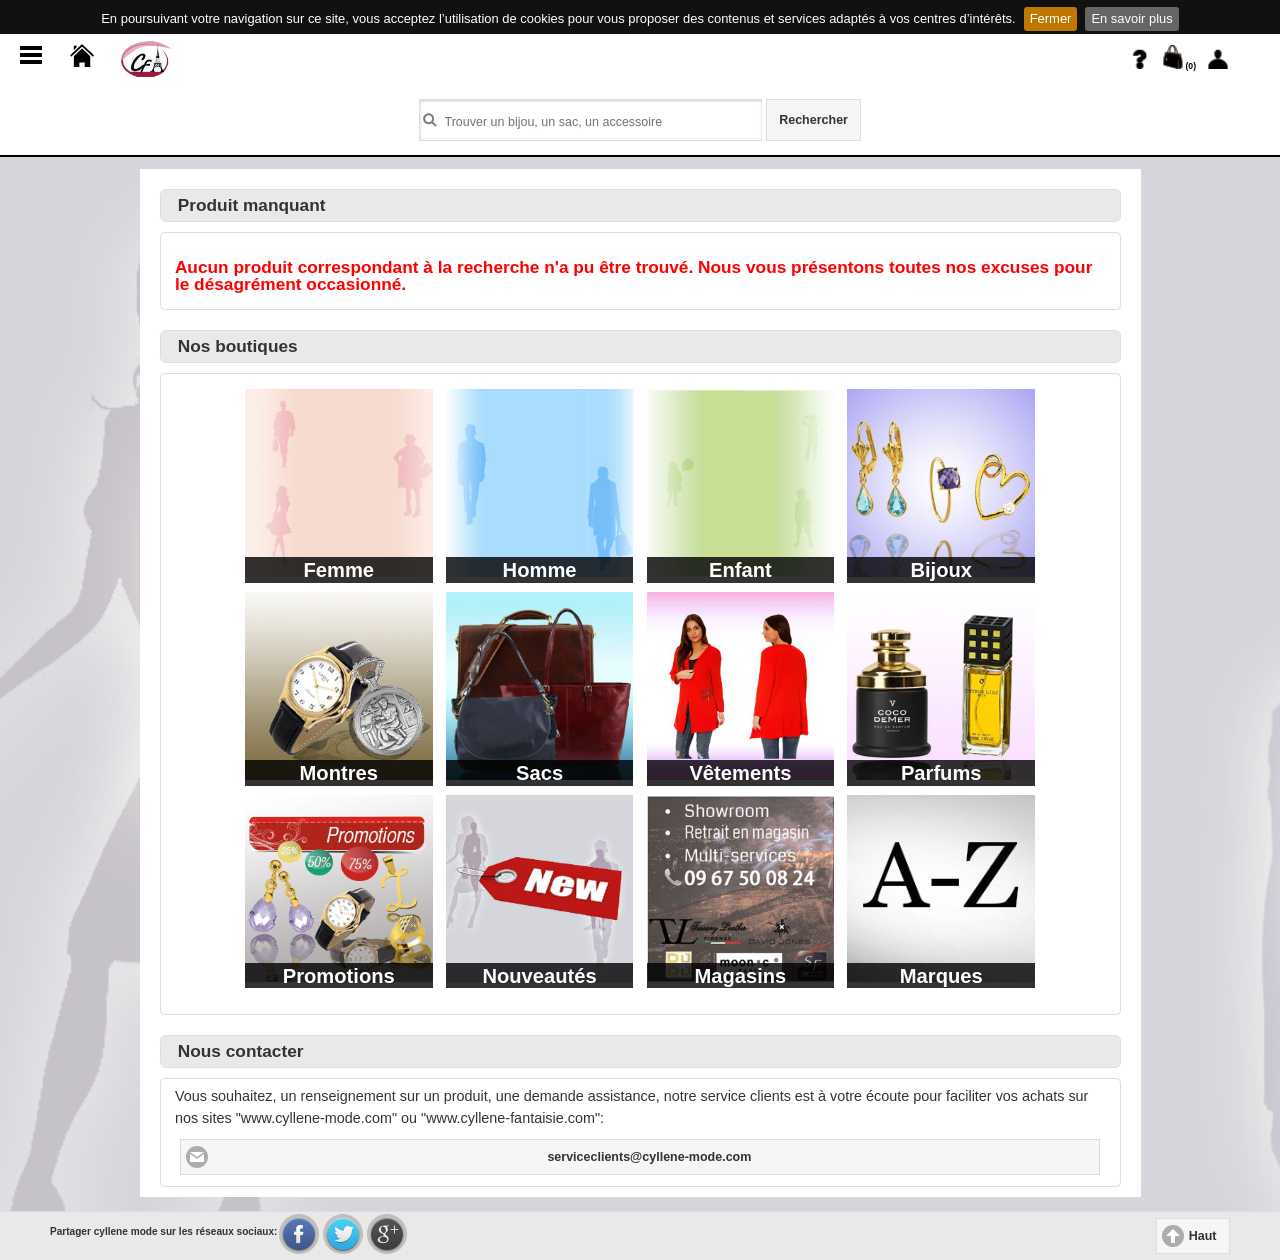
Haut (1203, 1236)
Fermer (1051, 18)
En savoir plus (1131, 18)
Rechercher (813, 120)
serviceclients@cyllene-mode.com (649, 1157)
